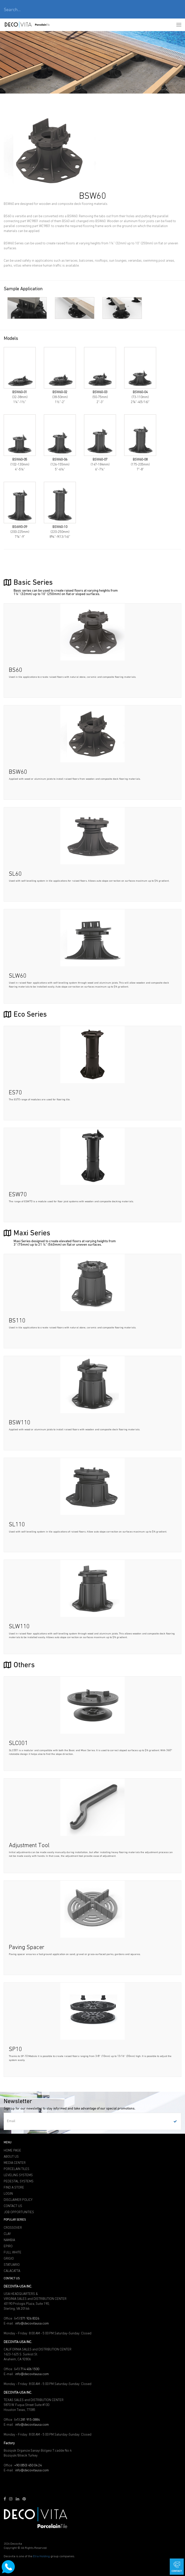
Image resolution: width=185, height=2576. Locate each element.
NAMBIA (9, 2240)
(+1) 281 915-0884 (27, 2419)
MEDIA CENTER (15, 2163)
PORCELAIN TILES (16, 2169)
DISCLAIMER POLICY (18, 2200)
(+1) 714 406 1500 (26, 2369)
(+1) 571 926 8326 (26, 2318)
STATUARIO (12, 2264)
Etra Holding (41, 2556)
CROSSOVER (13, 2227)
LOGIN (8, 2193)
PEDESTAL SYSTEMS (19, 2181)
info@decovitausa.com (32, 2323)
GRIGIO (9, 2258)
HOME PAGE (12, 2150)
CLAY (7, 2234)
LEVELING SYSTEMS (18, 2175)
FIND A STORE (14, 2187)
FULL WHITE (12, 2252)
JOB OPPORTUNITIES (19, 2212)
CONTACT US (13, 2206)
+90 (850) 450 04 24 (28, 2465)
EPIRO (8, 2246)
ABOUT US (11, 2156)
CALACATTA (12, 2271)
